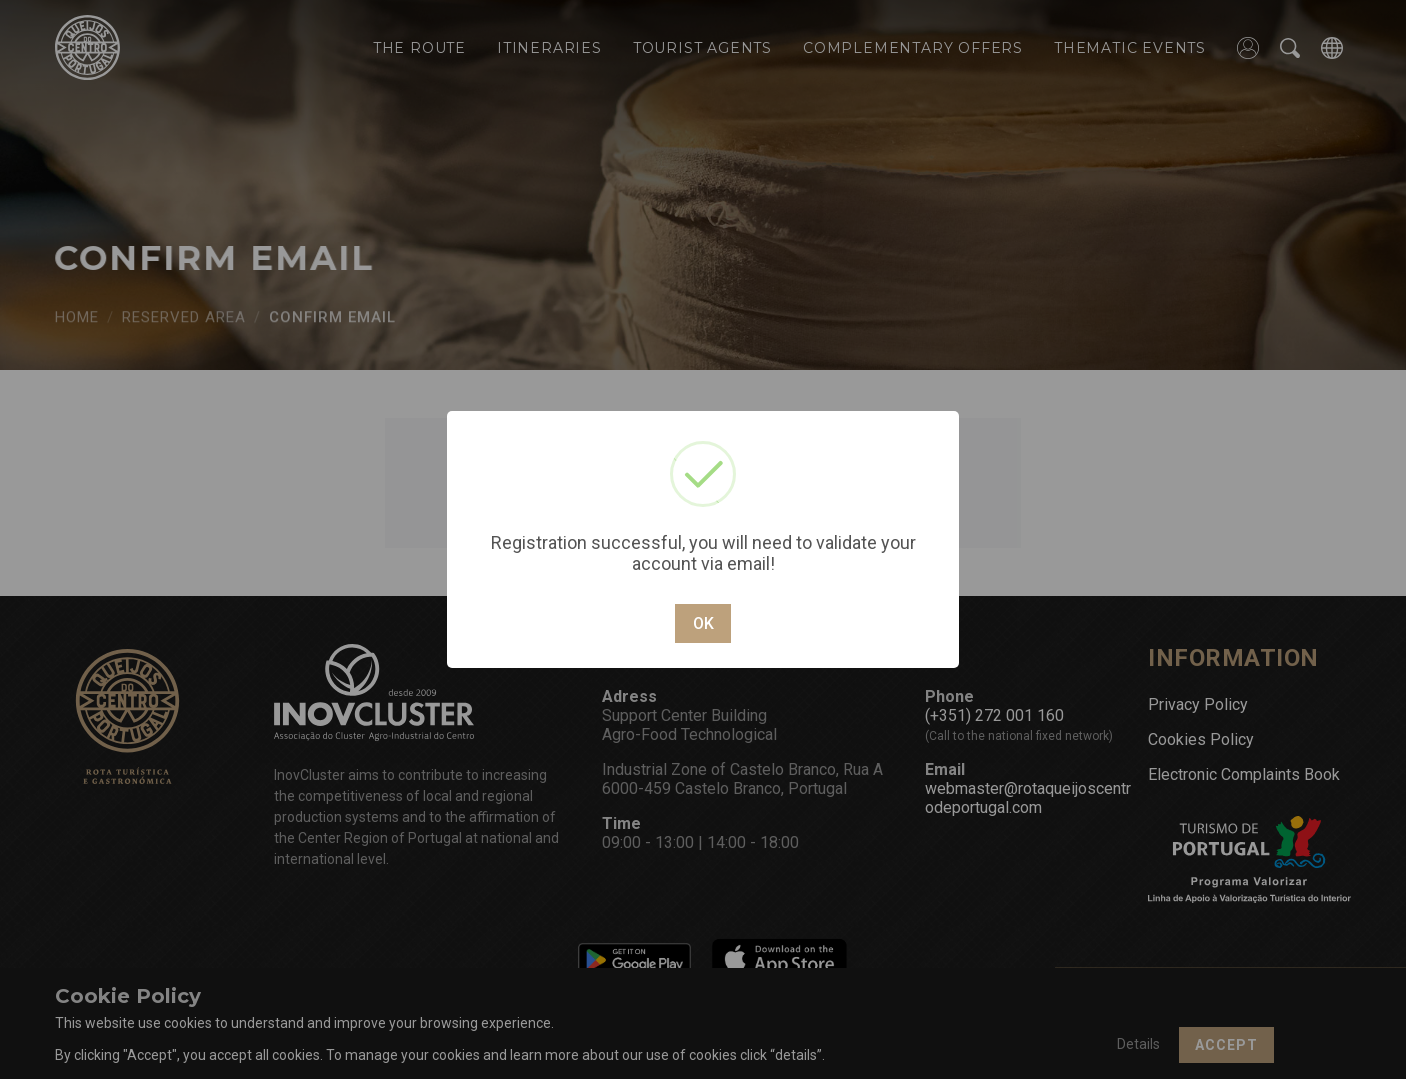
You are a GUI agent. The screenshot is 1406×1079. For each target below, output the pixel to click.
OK (703, 623)
